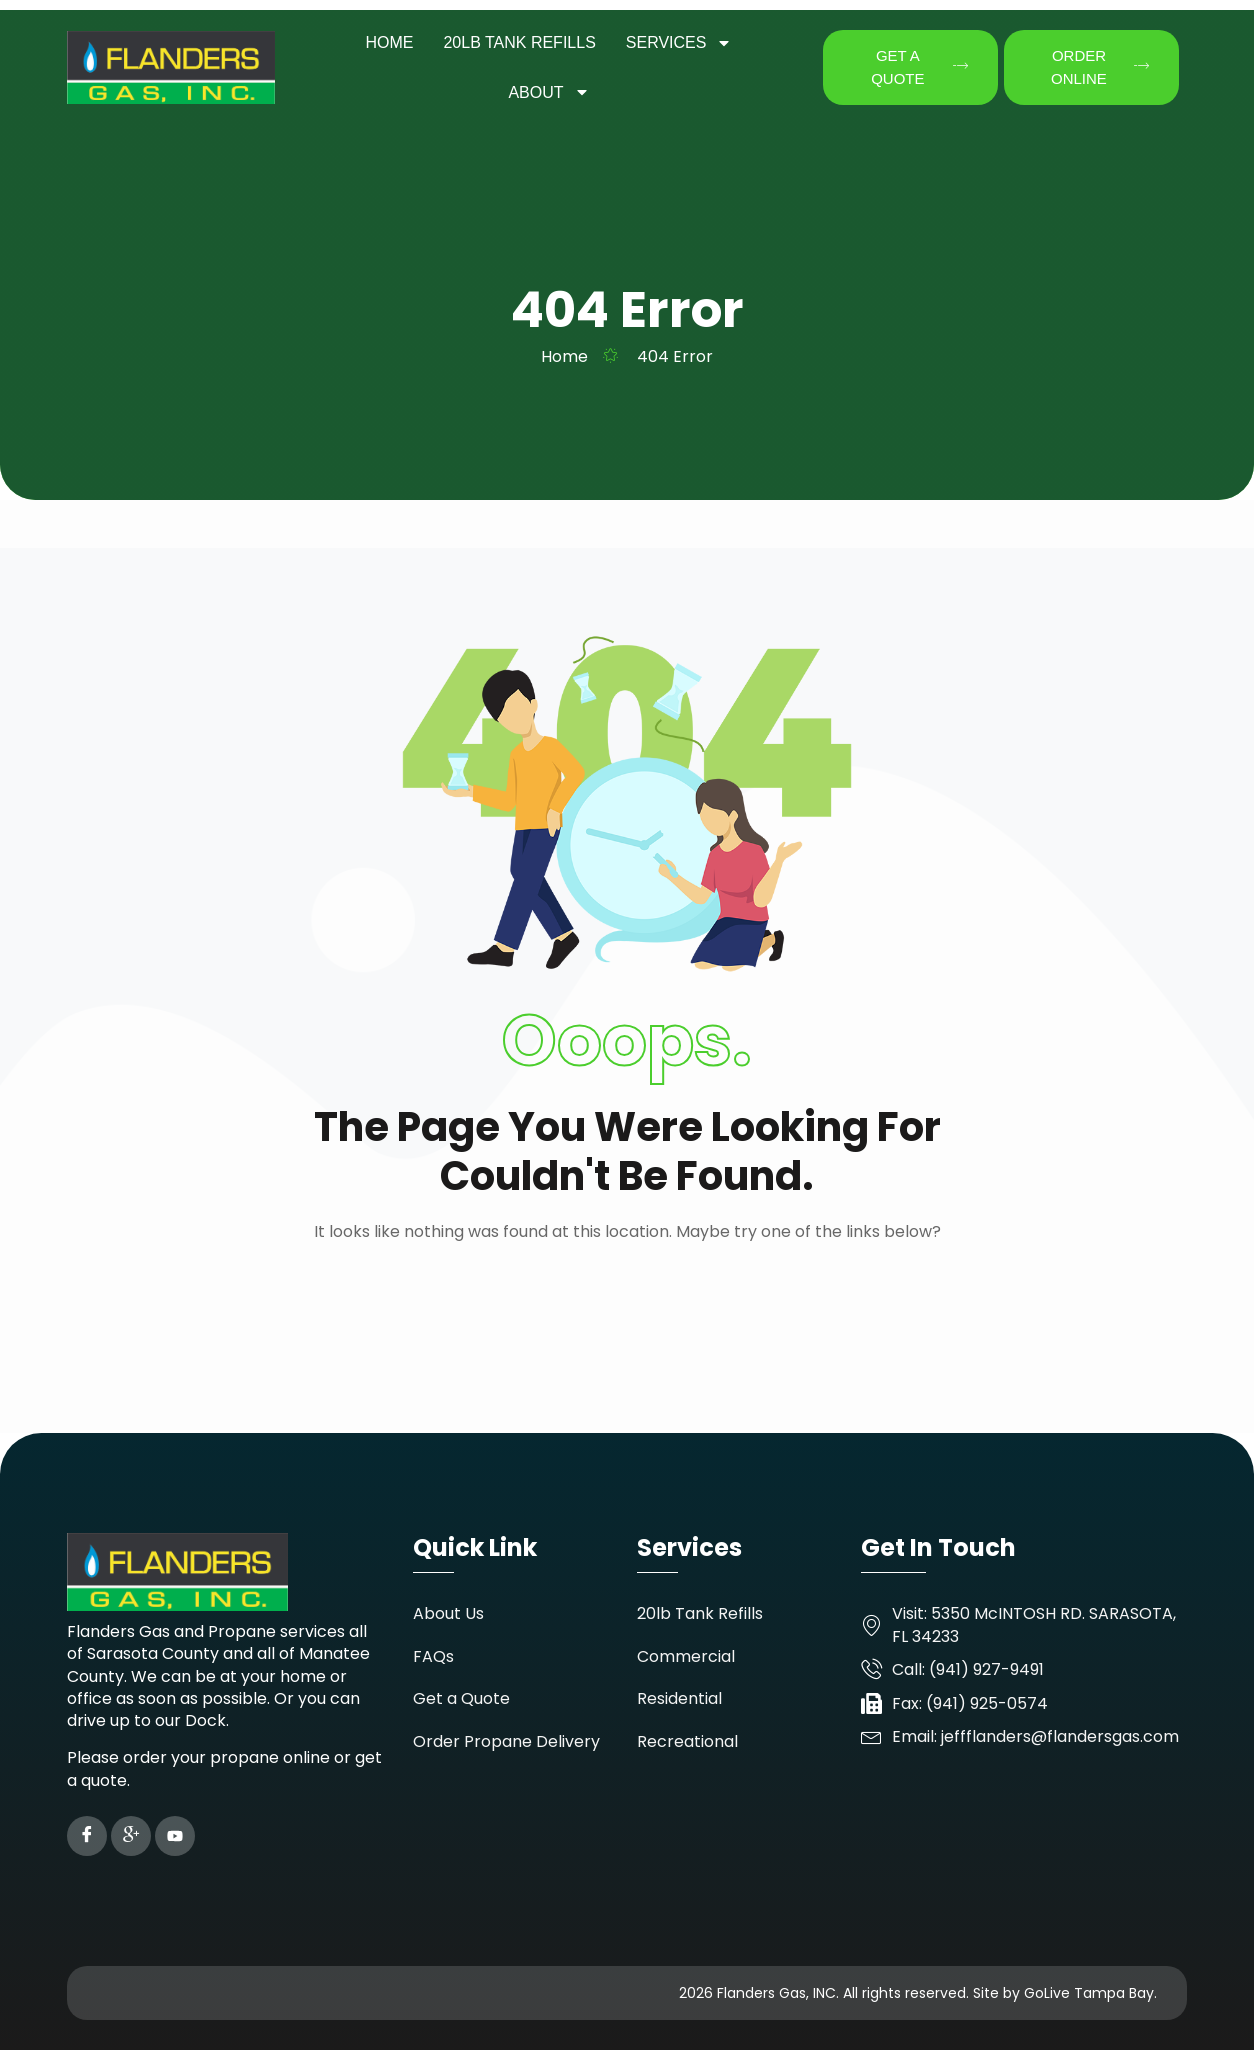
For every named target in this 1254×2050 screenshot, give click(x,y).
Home (389, 42)
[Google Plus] (131, 1836)
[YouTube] (175, 1836)
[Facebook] (87, 1836)
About (548, 92)
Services (679, 43)
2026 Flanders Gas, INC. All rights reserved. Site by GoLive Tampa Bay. (918, 1993)
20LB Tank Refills (519, 42)
